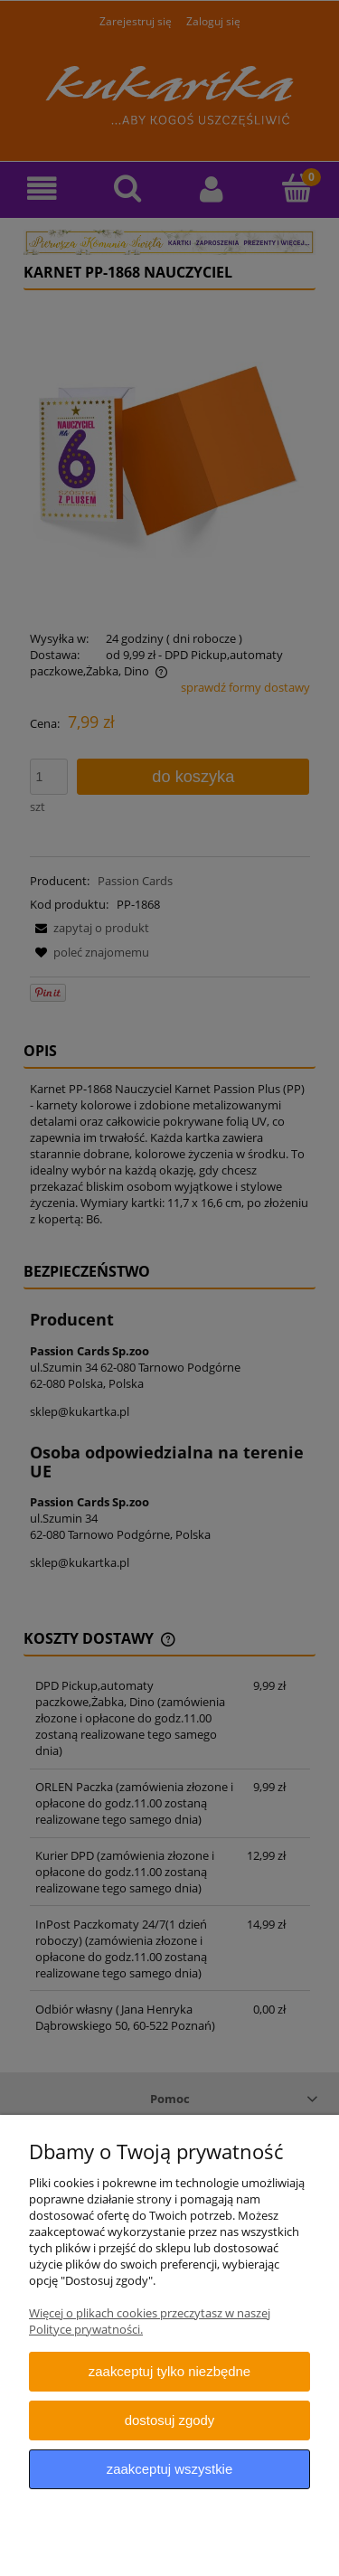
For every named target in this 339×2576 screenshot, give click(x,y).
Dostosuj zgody (170, 2420)
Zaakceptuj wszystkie (169, 2469)
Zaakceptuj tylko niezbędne (169, 2371)
